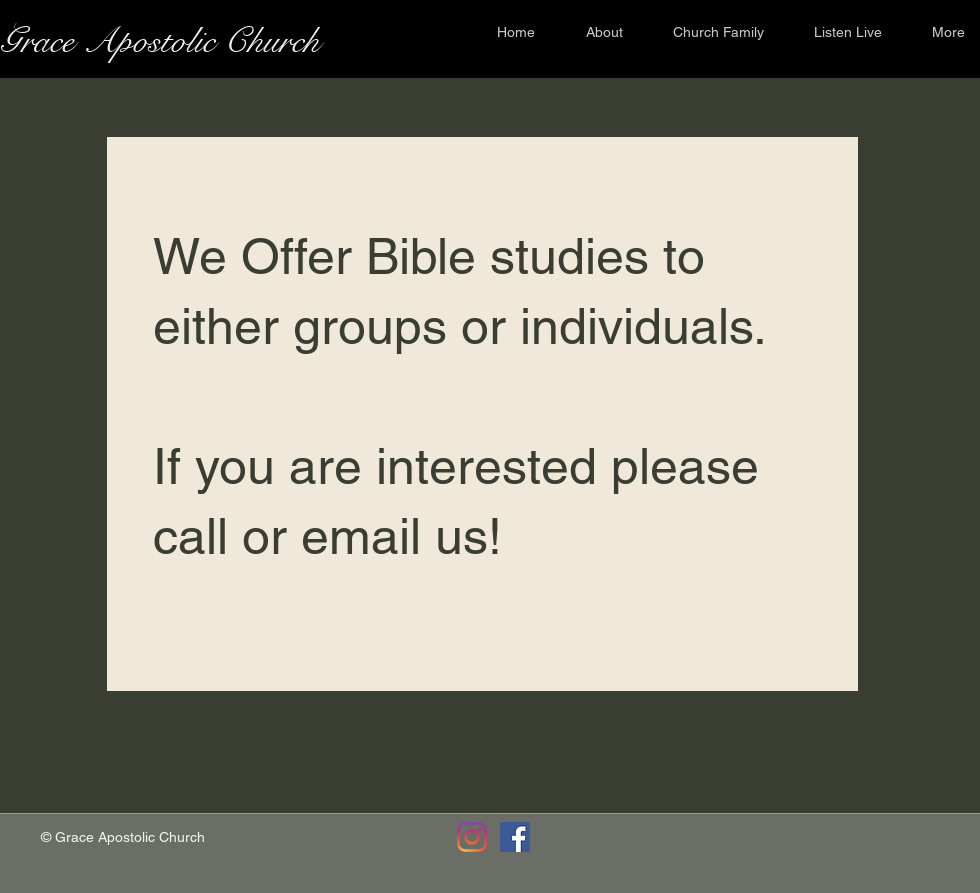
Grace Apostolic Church (160, 41)
